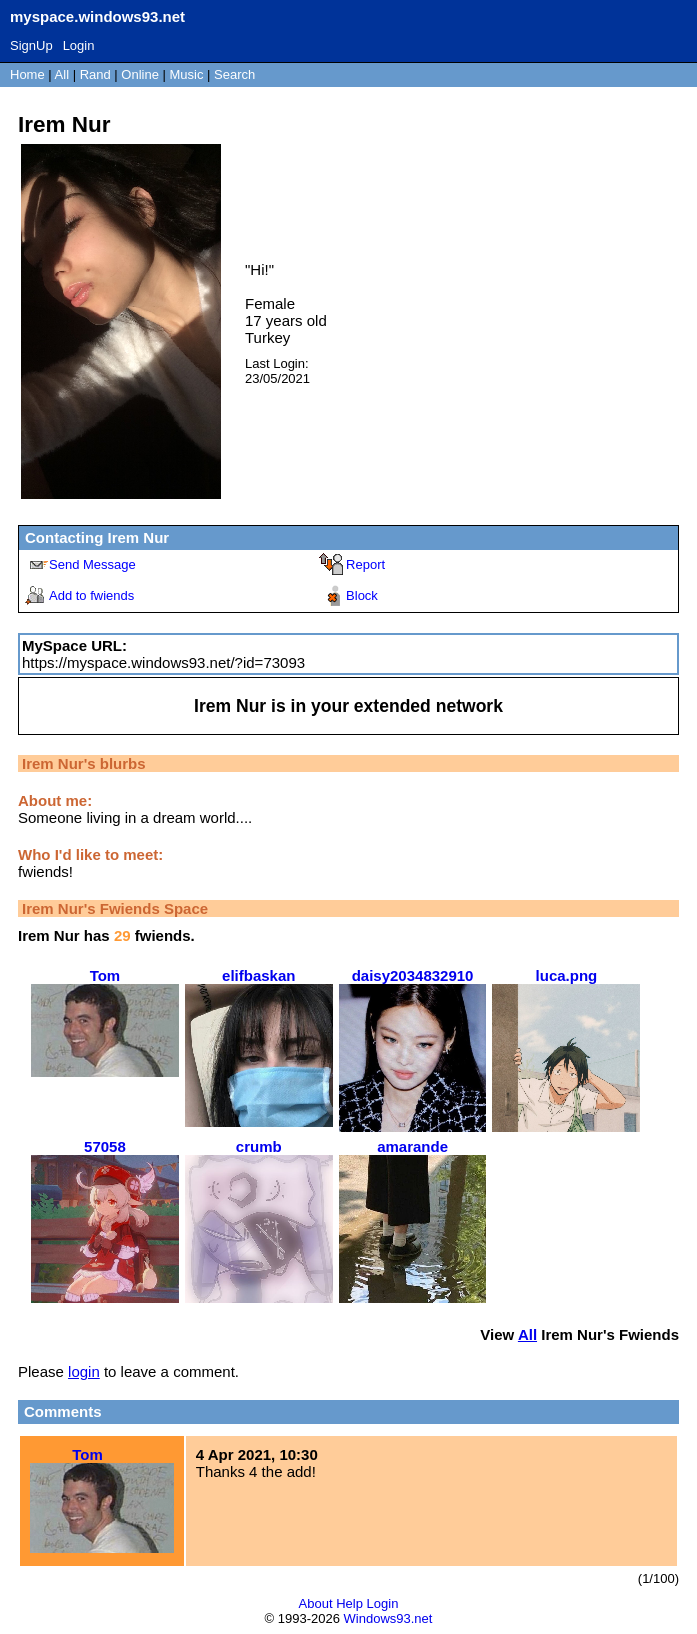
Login (79, 45)
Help (349, 1603)
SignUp (31, 45)
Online (140, 74)
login (84, 1371)
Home (27, 74)
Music (187, 74)
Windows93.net (388, 1618)
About (316, 1603)
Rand (95, 74)
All (64, 74)
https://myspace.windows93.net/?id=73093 (163, 662)
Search (234, 74)
